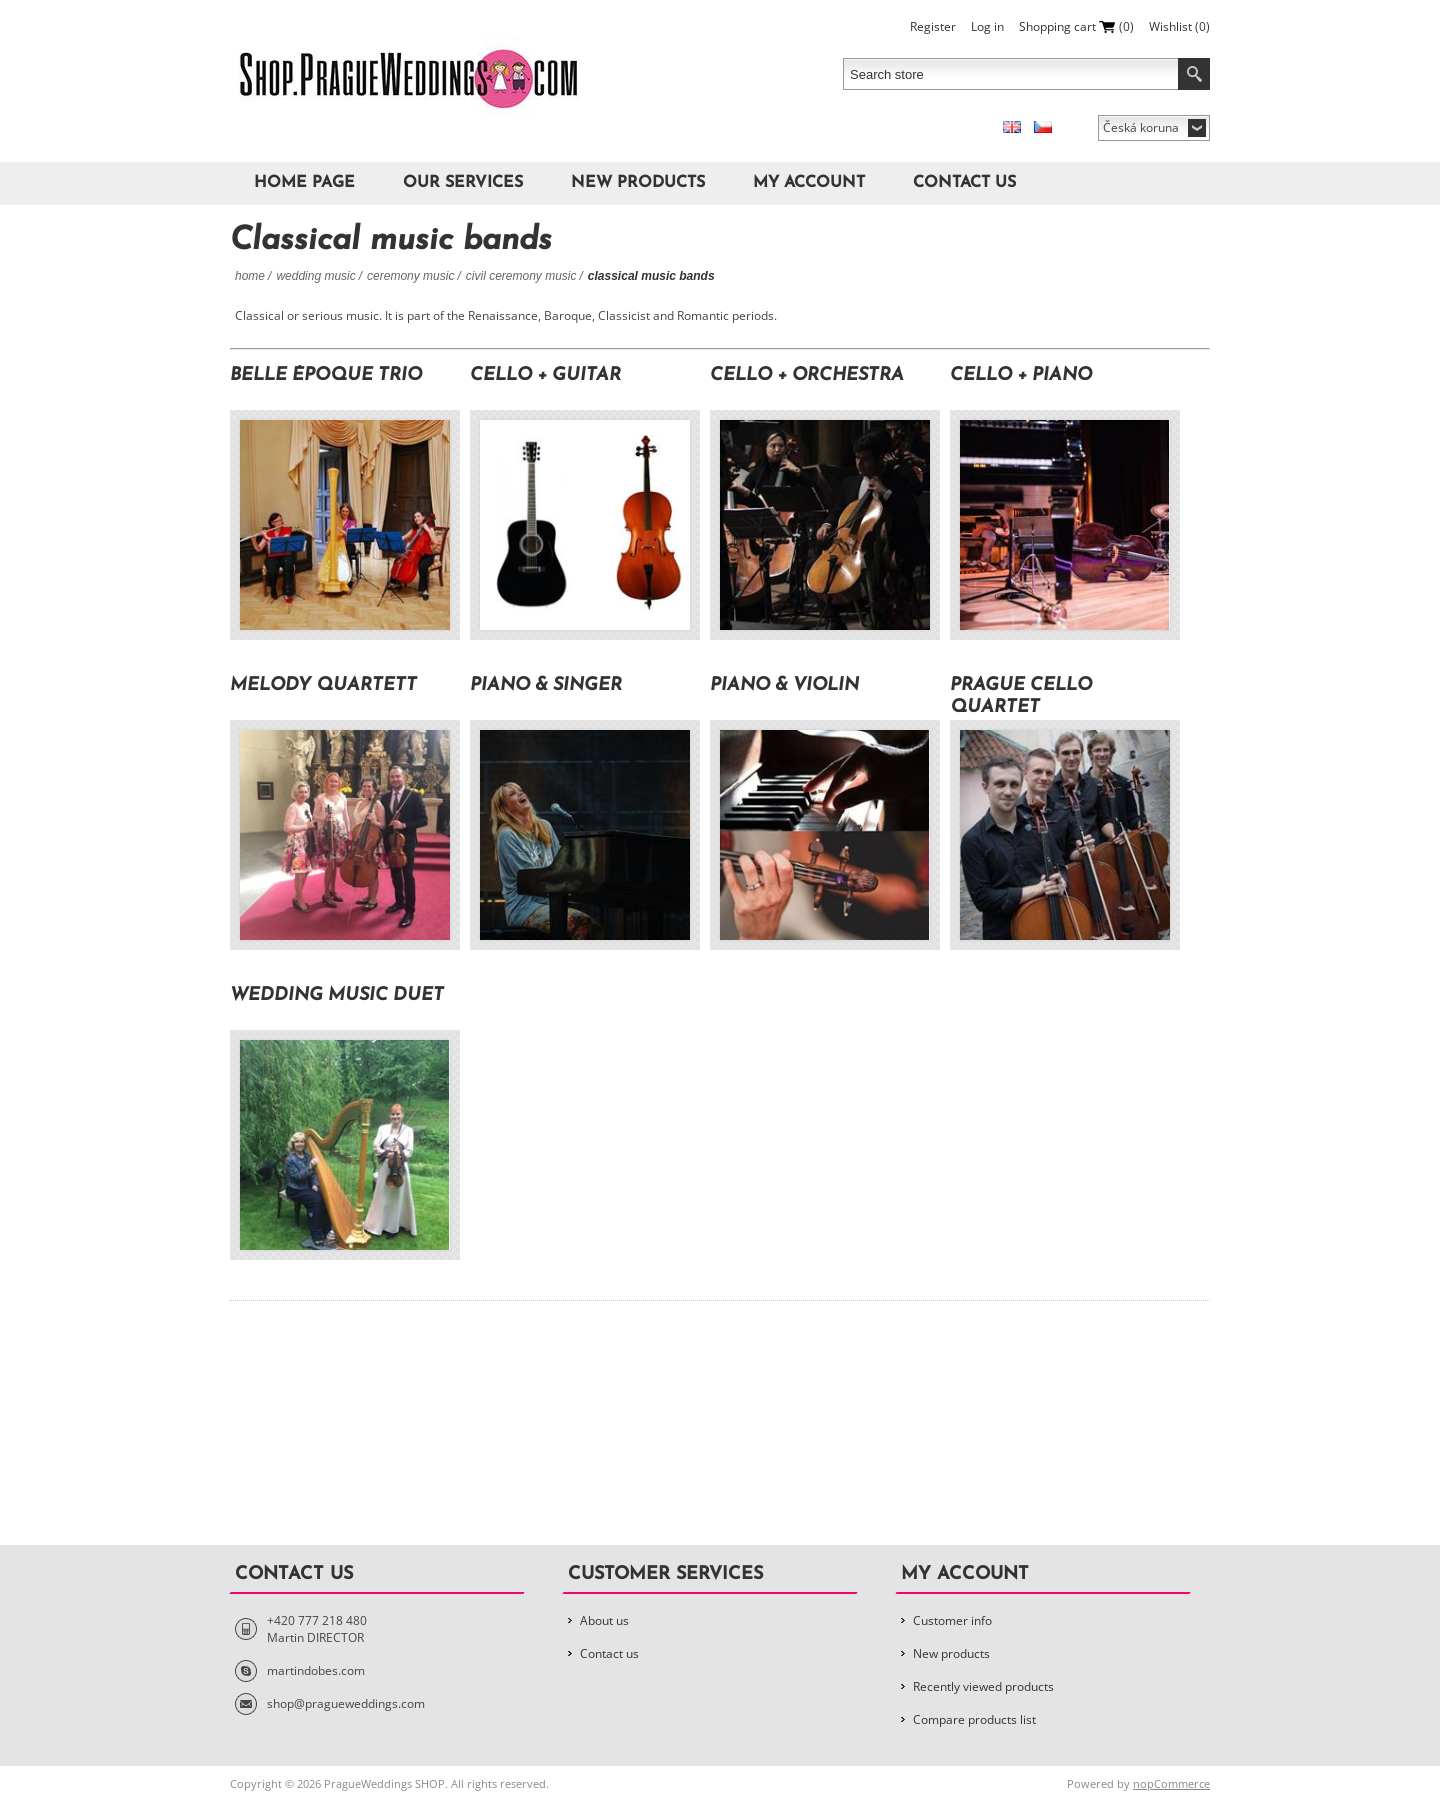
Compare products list (974, 1719)
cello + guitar (545, 375)
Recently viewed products (983, 1686)
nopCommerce (1171, 1783)
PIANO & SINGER (546, 685)
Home (250, 276)
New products (638, 183)
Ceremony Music (410, 276)
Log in (987, 26)
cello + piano (1021, 375)
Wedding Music (315, 276)
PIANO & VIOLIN (784, 685)
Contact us (964, 183)
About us (604, 1620)
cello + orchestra (807, 375)
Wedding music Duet (337, 995)
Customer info (952, 1620)
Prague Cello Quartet (1021, 696)
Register (933, 26)
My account (809, 183)
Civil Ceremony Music (521, 276)
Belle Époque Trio (326, 375)
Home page (304, 183)
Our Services (463, 183)
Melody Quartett (323, 685)
